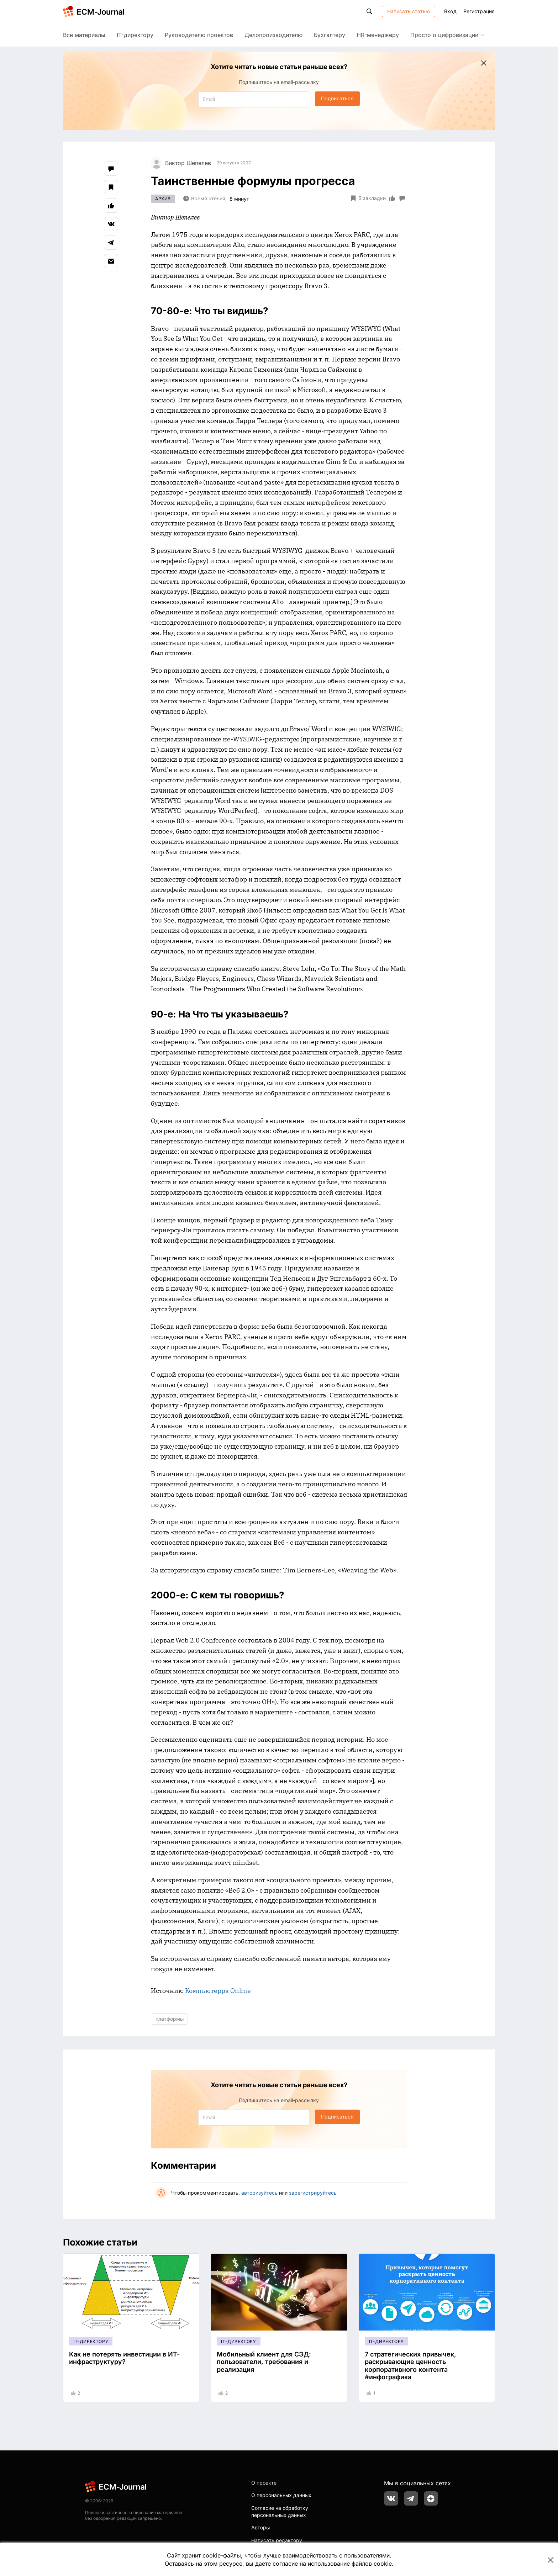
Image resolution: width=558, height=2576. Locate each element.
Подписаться (337, 98)
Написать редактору (276, 2540)
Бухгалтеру (329, 34)
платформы (170, 2019)
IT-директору (135, 34)
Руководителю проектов (199, 34)
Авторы (260, 2527)
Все (84, 34)
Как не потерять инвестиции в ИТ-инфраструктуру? (124, 2358)
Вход (450, 11)
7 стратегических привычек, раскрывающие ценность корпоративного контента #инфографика (410, 2365)
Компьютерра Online (218, 1991)
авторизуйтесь (259, 2193)
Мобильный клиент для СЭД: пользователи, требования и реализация (264, 2361)
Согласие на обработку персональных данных (279, 2511)
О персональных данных (281, 2495)
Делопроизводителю (273, 34)
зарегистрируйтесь (313, 2193)
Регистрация (479, 11)
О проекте (264, 2483)
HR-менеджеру (378, 34)
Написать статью (408, 11)
